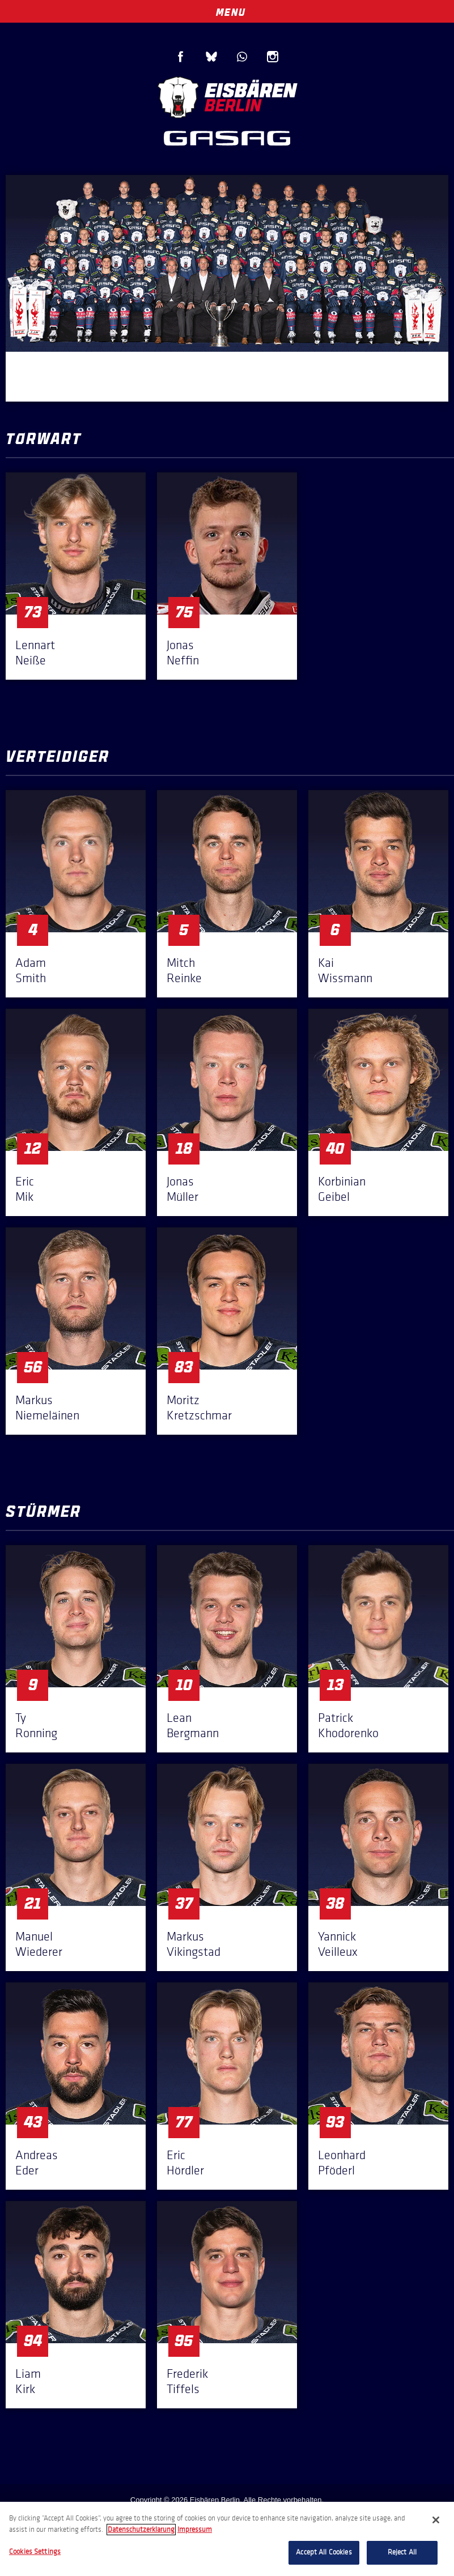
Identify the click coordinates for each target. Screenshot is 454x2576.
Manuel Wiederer (38, 1944)
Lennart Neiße (35, 652)
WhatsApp (242, 56)
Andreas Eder (36, 2162)
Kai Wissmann (345, 970)
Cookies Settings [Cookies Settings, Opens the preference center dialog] (35, 2551)
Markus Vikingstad (193, 1944)
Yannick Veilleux (338, 1944)
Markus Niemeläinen (47, 1407)
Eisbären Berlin (227, 96)
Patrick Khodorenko (348, 1725)
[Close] (435, 2519)
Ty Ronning (36, 1725)
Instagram (272, 56)
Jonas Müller (182, 1189)
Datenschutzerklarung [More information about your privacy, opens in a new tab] (141, 2529)
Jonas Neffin (183, 652)
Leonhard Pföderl (342, 2162)
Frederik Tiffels (187, 2381)
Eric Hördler (185, 2162)
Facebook (180, 56)
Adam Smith (30, 970)
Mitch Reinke (184, 970)
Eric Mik (24, 1189)
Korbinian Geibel (342, 1189)
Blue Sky (211, 56)
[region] (227, 2539)
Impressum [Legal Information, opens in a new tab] (194, 2529)
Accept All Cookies (323, 2552)
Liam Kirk (28, 2381)
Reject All (402, 2552)
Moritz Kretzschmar (199, 1407)
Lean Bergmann (193, 1725)
